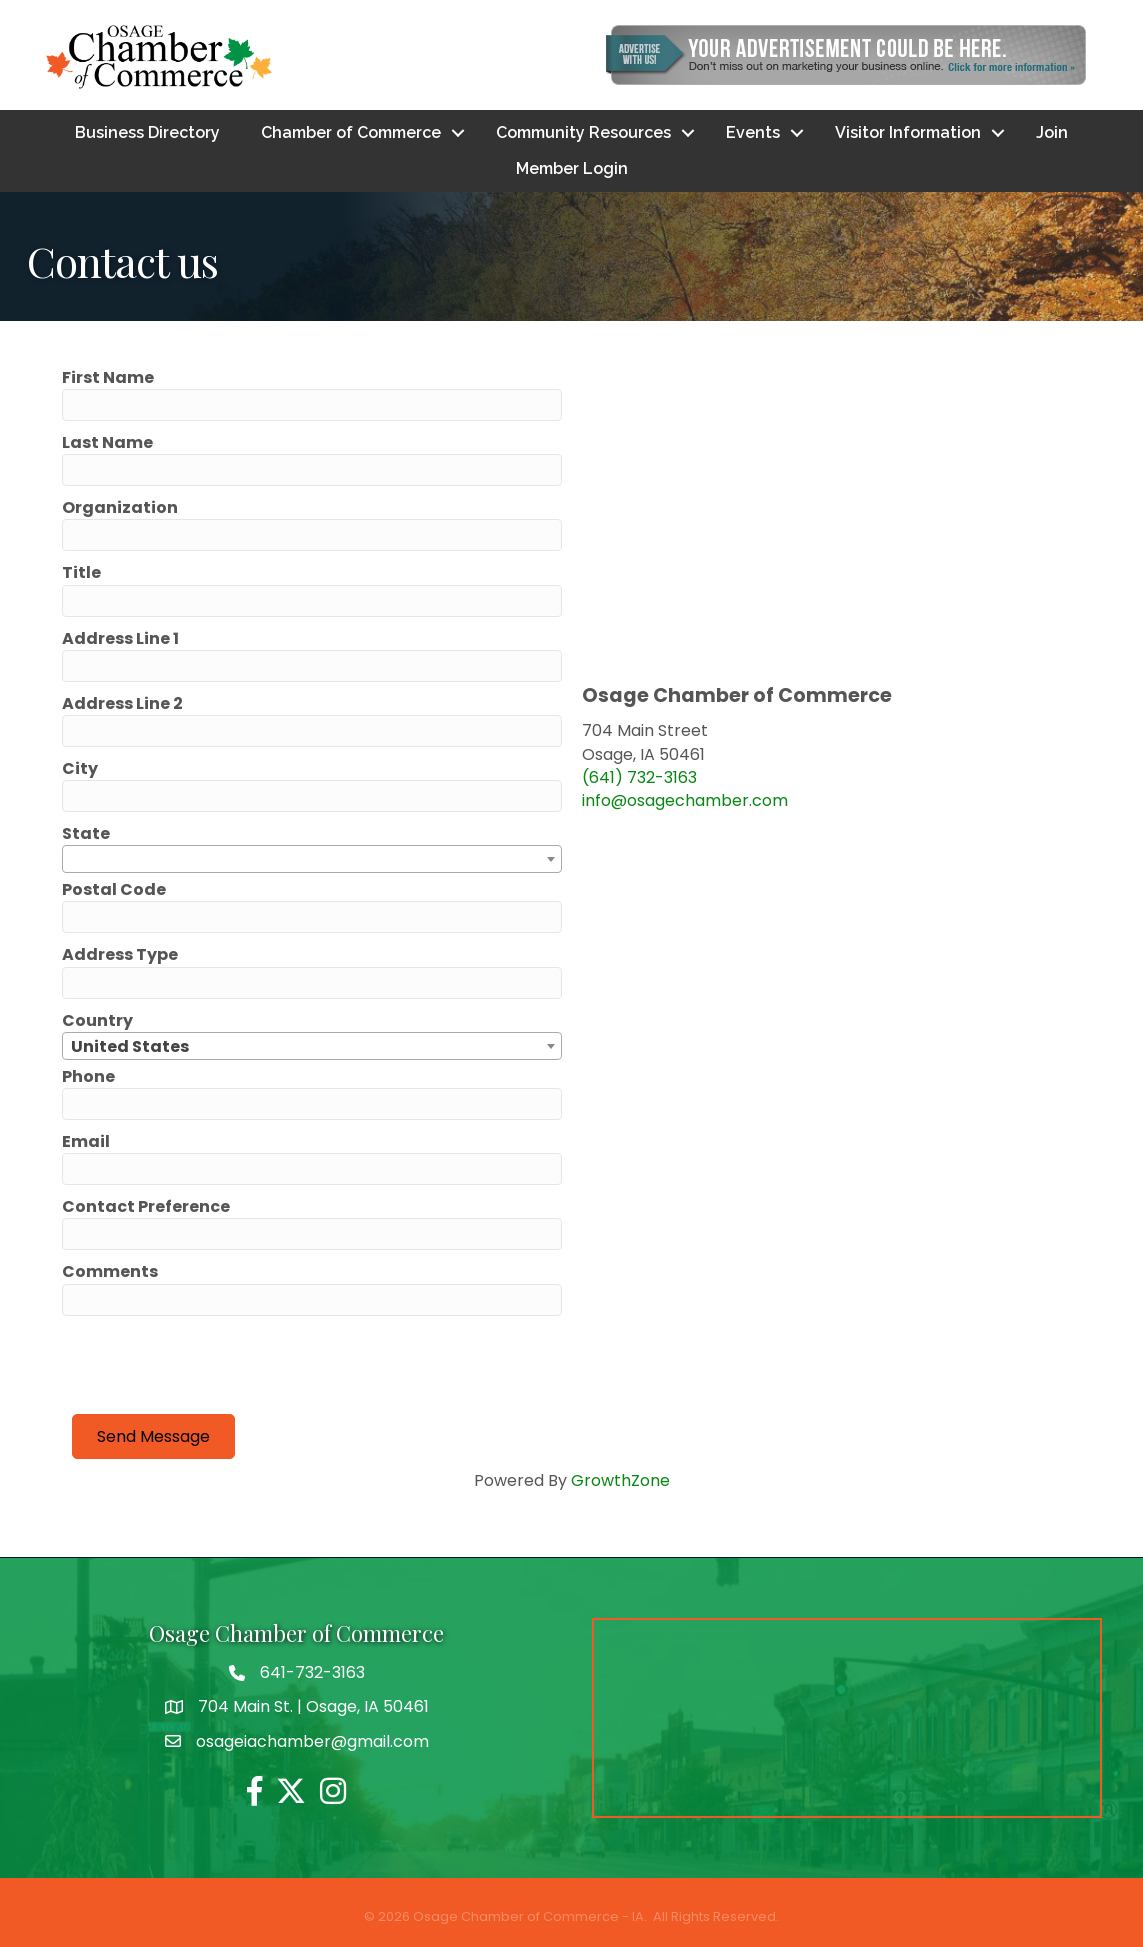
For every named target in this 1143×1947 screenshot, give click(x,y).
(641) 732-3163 (639, 777)
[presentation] (224, 1365)
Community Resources (583, 132)
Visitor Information (908, 132)
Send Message (153, 1436)
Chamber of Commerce (351, 132)
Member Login (572, 168)
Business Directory (147, 132)
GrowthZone (620, 1480)
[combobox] (312, 859)
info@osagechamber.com (685, 800)
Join (1052, 132)
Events (753, 132)
